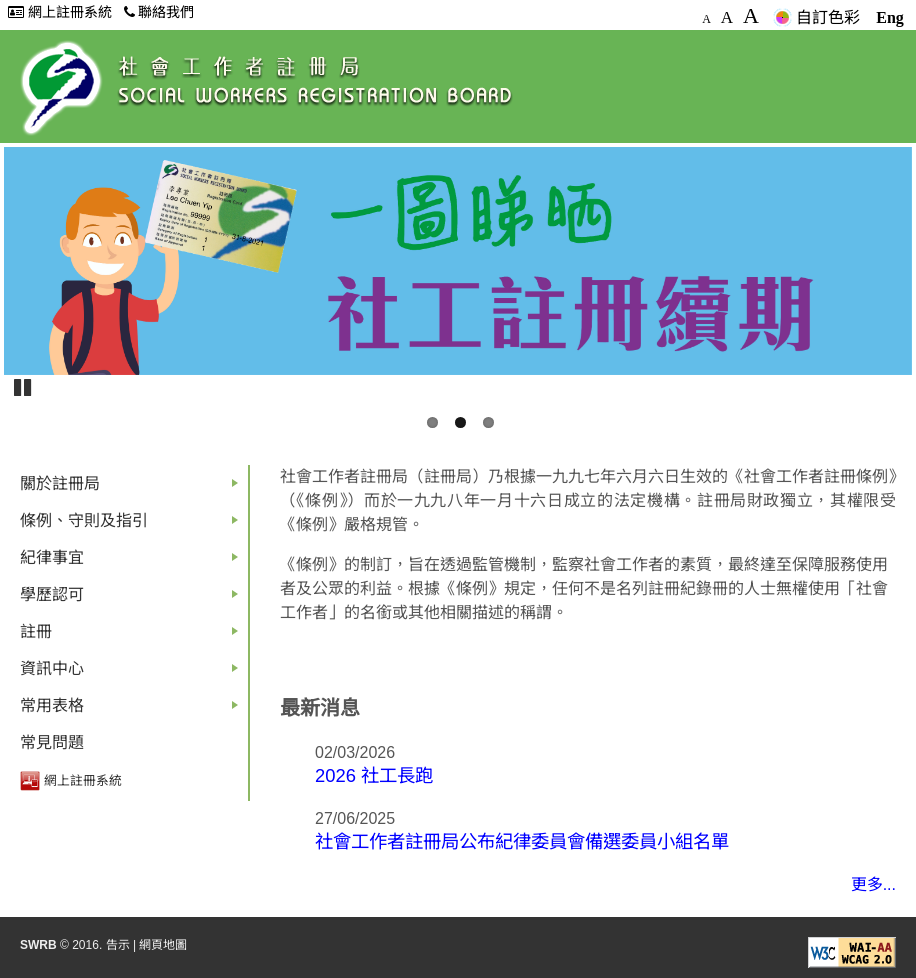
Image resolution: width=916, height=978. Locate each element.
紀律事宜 (133, 562)
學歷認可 (133, 599)
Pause (24, 386)
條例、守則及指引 (133, 525)
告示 (118, 945)
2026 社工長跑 (374, 775)
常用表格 (133, 710)
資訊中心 (133, 673)
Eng (890, 17)
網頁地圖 (163, 945)
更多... (873, 884)
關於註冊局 (133, 488)
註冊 (133, 636)
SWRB (38, 945)
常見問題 (52, 742)
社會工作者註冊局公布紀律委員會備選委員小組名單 (522, 841)
